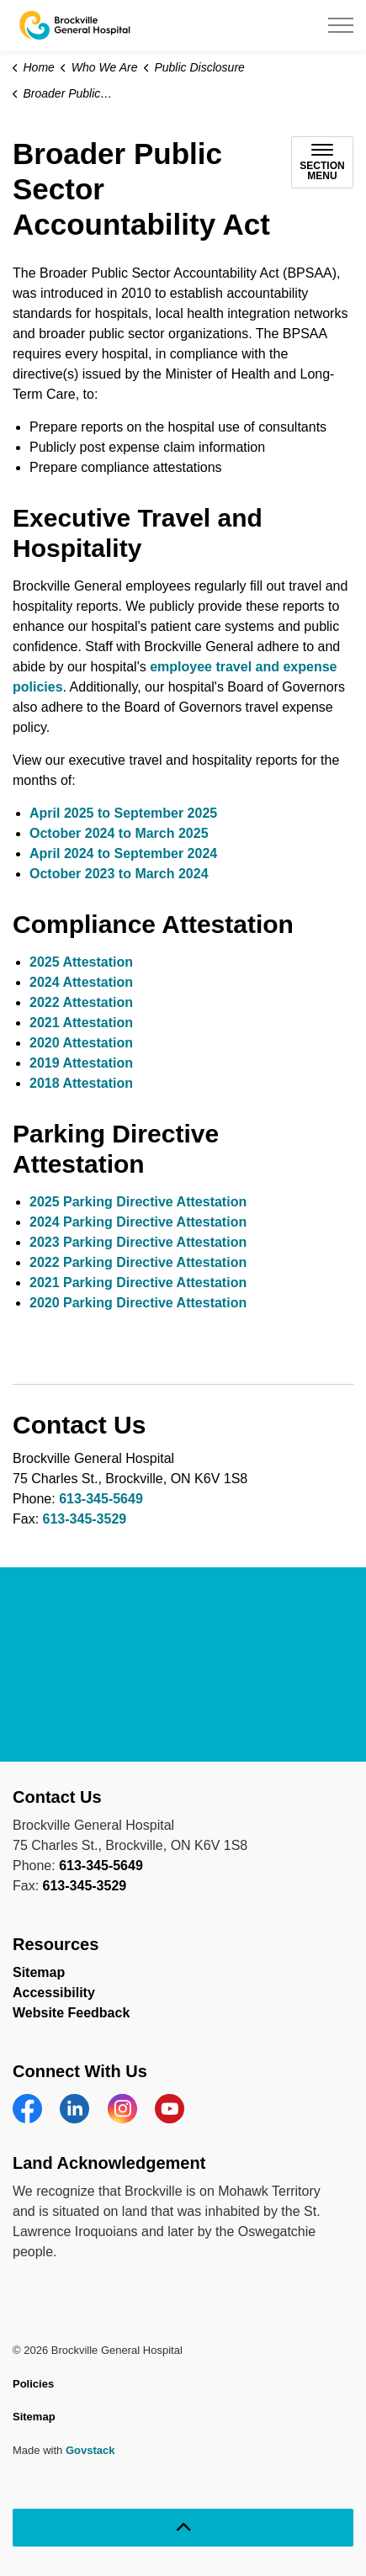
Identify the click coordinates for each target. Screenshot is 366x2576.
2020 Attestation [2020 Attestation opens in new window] (81, 1043)
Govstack (90, 2450)
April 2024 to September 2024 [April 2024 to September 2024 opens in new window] (123, 853)
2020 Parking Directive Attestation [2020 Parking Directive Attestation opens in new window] (138, 1303)
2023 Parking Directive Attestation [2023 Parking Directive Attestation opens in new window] (138, 1242)
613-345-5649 (101, 1499)
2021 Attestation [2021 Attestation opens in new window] (81, 1022)
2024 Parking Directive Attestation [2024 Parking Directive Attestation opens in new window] (138, 1222)
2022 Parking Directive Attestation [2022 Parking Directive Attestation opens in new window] (138, 1262)
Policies (33, 2383)
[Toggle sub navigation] (322, 162)
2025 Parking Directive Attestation (138, 1202)
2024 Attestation (81, 982)
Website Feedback (71, 2013)
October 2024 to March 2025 (119, 833)
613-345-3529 (85, 1519)
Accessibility (54, 1992)
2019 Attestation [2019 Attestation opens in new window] (81, 1063)
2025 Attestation (81, 962)
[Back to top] (183, 2528)
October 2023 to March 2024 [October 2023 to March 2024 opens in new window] (119, 874)
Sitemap (39, 1972)
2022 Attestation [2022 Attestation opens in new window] (81, 1002)
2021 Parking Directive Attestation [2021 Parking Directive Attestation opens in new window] (138, 1282)
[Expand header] (341, 25)
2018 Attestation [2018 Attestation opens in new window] (81, 1083)
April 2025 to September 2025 (123, 813)
